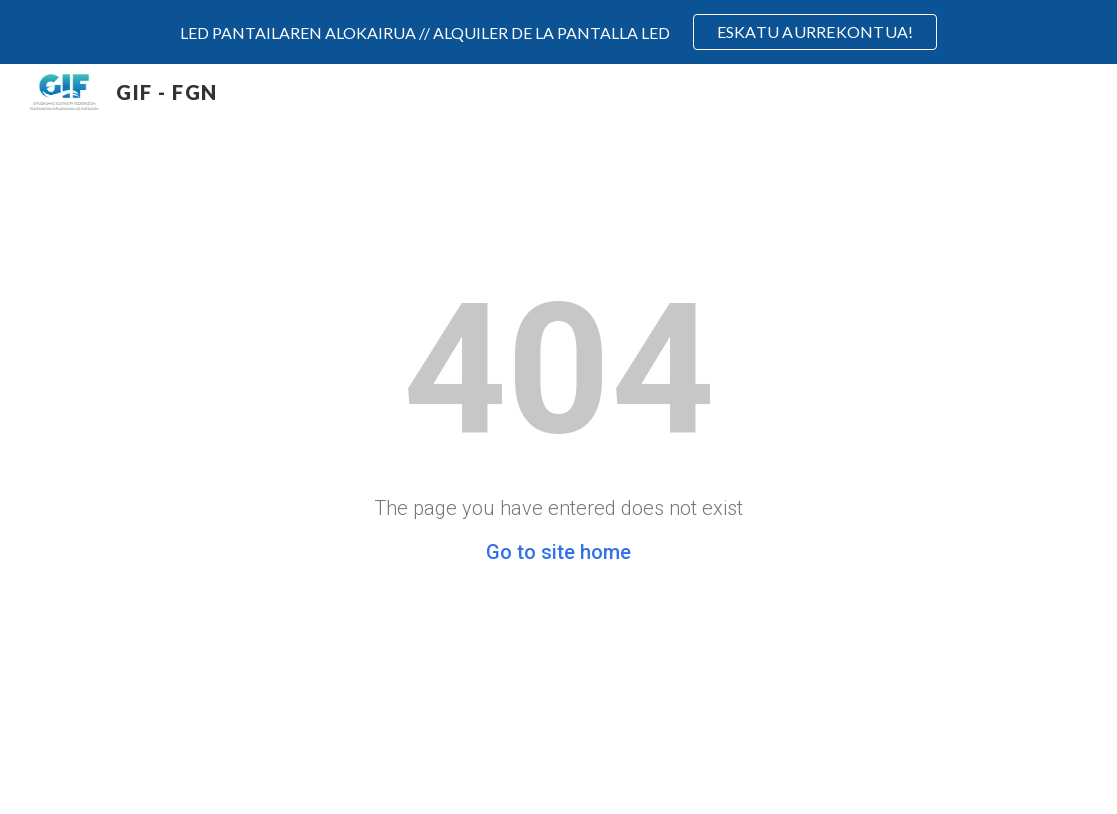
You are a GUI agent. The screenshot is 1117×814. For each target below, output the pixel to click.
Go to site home (558, 552)
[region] (558, 32)
